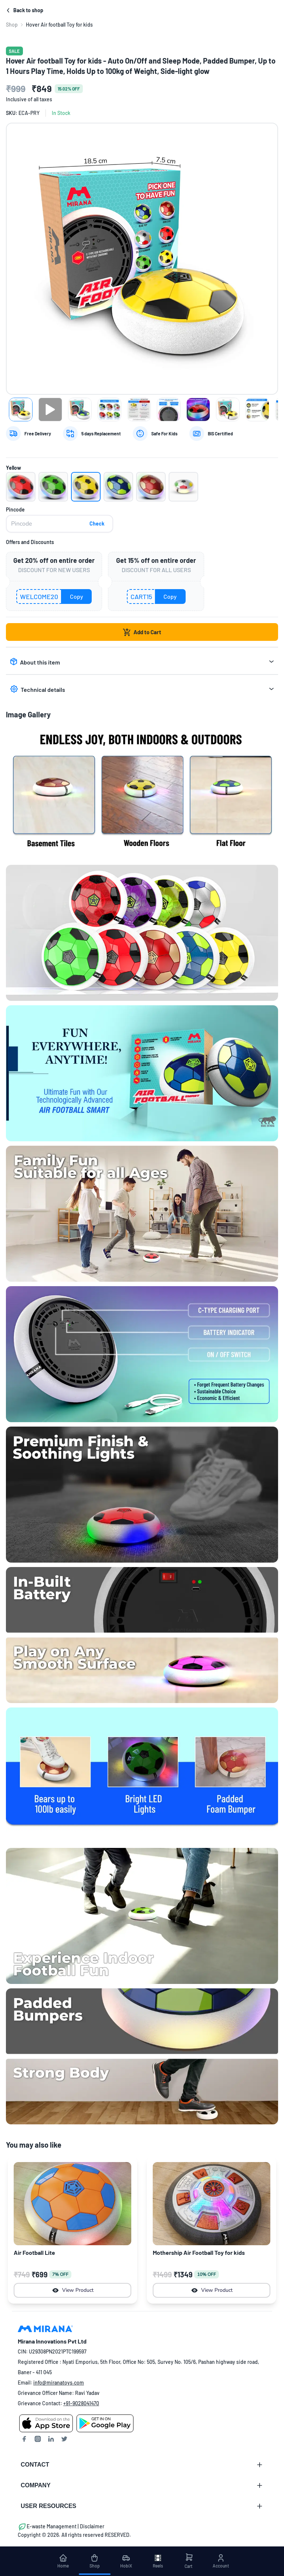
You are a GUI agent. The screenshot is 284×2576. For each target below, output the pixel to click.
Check (96, 523)
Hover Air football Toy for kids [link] (59, 24)
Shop (12, 24)
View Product (73, 2290)
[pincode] (59, 523)
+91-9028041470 (81, 2403)
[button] (21, 487)
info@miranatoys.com (58, 2382)
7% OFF (60, 2274)
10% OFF (206, 2274)
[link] (12, 25)
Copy (76, 596)
